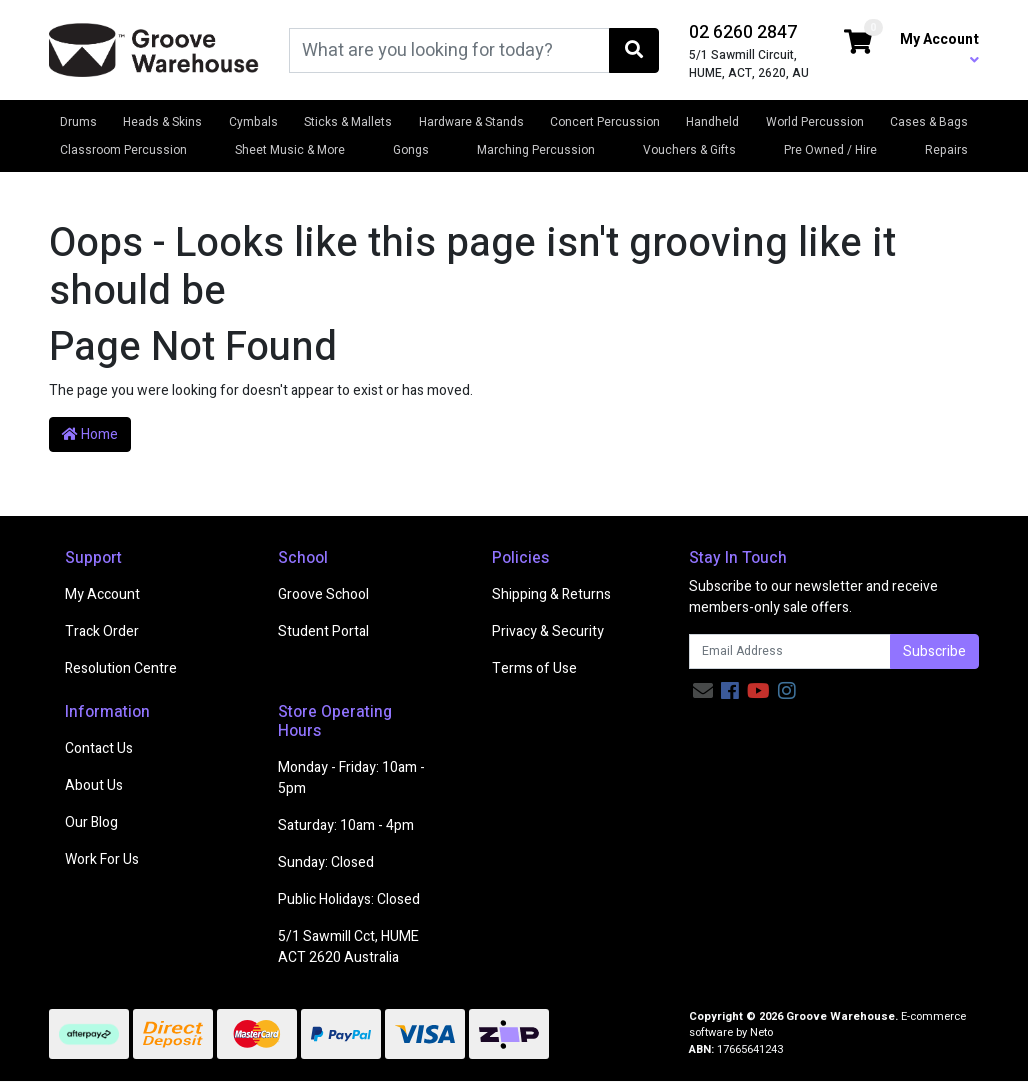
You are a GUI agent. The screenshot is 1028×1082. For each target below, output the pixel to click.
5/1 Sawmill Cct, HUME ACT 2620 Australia (348, 947)
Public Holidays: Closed (349, 899)
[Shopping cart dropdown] (858, 43)
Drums (78, 122)
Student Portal (323, 631)
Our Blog (91, 822)
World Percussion (815, 122)
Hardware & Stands (471, 122)
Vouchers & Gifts (689, 150)
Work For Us (102, 859)
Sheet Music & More (290, 150)
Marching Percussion (536, 150)
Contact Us (99, 748)
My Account (102, 594)
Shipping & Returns (551, 594)
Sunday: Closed (326, 862)
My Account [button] (939, 48)
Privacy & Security (548, 631)
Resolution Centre (121, 668)
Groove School (323, 594)
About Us (94, 785)
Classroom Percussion (123, 150)
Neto (761, 1032)
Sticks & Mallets (348, 122)
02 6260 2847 (743, 32)
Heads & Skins (162, 122)
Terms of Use (534, 668)
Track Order (102, 631)
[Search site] (634, 50)
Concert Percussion (605, 122)
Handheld (712, 122)
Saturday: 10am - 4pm (346, 825)
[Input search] (449, 50)
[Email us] (703, 691)
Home (90, 434)
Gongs (411, 150)
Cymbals (253, 122)
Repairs (946, 150)
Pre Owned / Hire (830, 150)
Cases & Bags (929, 122)
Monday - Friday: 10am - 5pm (351, 778)
